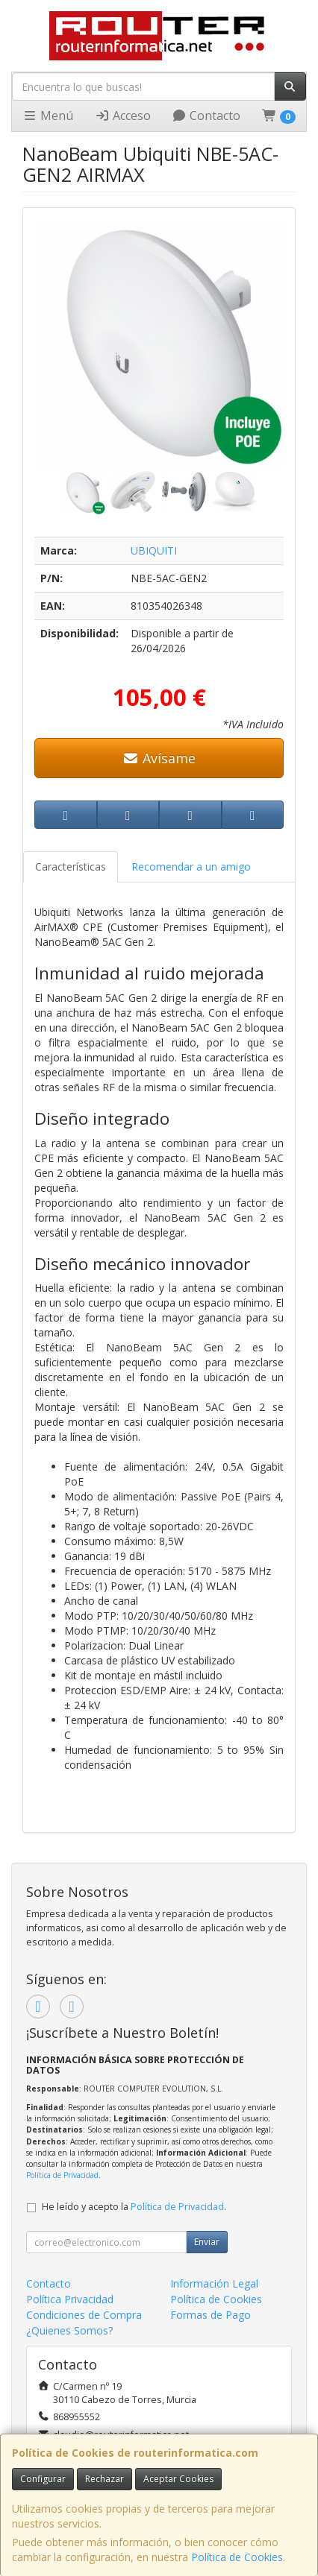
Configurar (43, 2478)
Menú (47, 115)
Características (70, 866)
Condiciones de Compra (84, 2315)
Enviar (206, 2241)
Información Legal (214, 2283)
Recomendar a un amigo (191, 866)
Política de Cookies (237, 2557)
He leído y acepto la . (134, 2206)
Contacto (206, 115)
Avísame (159, 758)
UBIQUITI (154, 550)
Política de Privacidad (62, 2175)
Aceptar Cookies (178, 2478)
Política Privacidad (69, 2299)
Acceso (123, 115)
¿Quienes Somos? (69, 2330)
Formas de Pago (210, 2315)
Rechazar (104, 2478)
